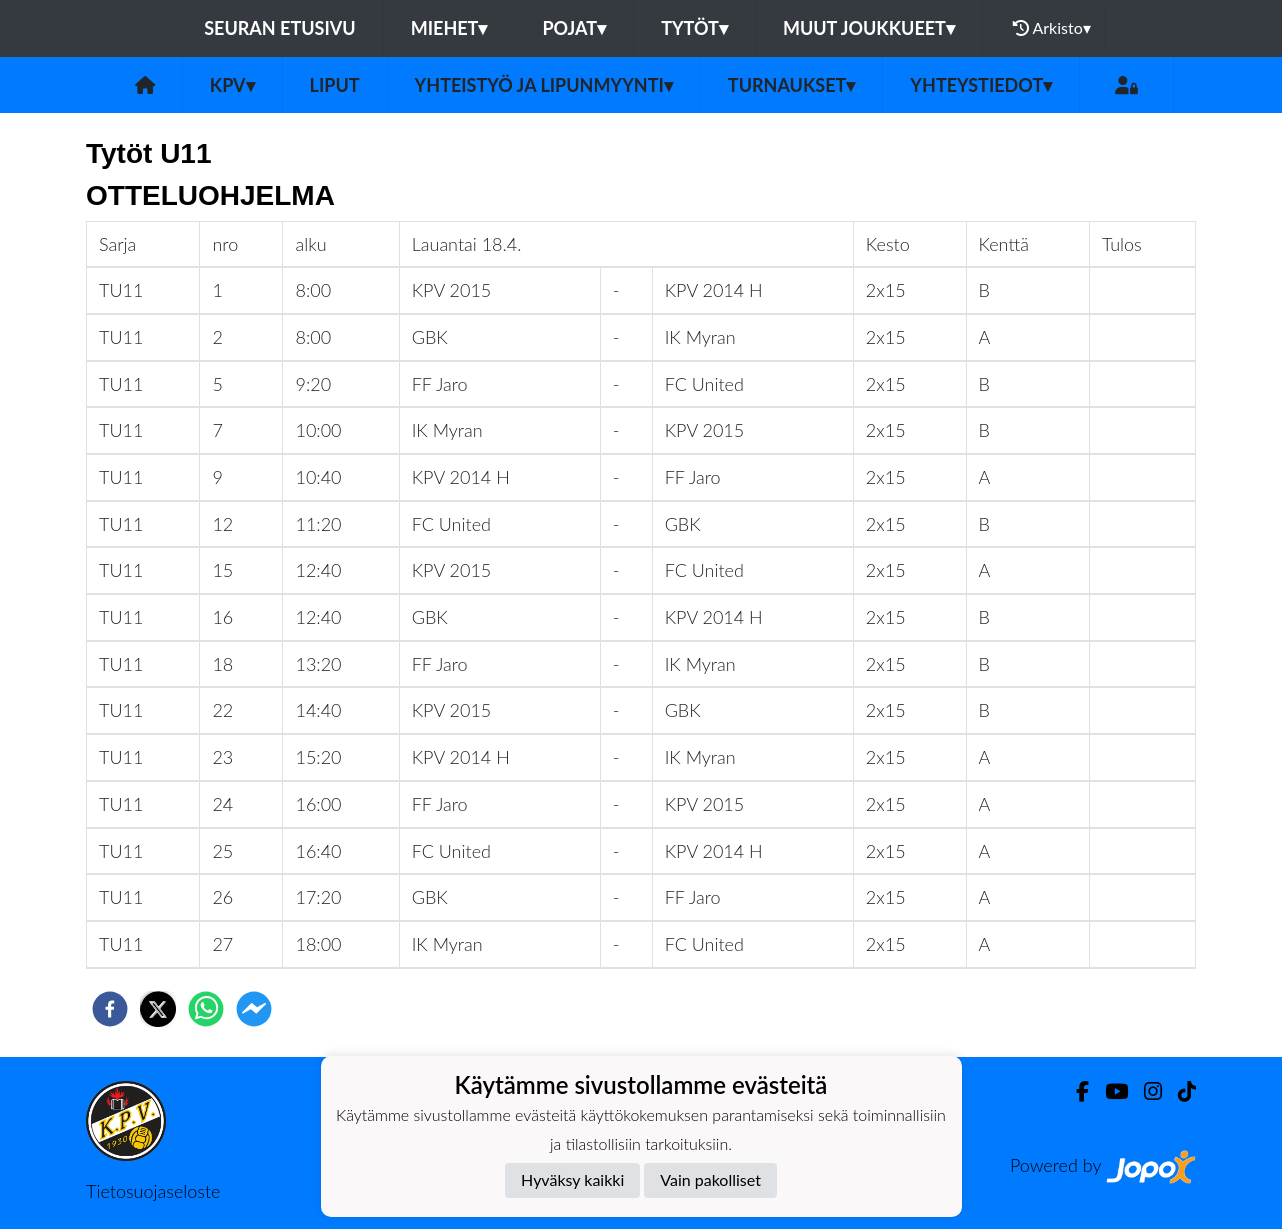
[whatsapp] (206, 1009)
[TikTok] (1179, 1091)
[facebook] (110, 1009)
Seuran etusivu (280, 28)
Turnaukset (792, 85)
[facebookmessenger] (254, 1009)
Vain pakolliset (710, 1179)
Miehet (449, 28)
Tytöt (694, 28)
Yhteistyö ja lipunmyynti (544, 85)
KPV (232, 85)
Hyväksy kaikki (572, 1179)
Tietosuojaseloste (153, 1191)
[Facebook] (1074, 1091)
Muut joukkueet (869, 28)
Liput (335, 85)
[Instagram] (1145, 1091)
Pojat (574, 28)
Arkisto (1052, 28)
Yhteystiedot (981, 85)
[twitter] (158, 1009)
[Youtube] (1108, 1091)
